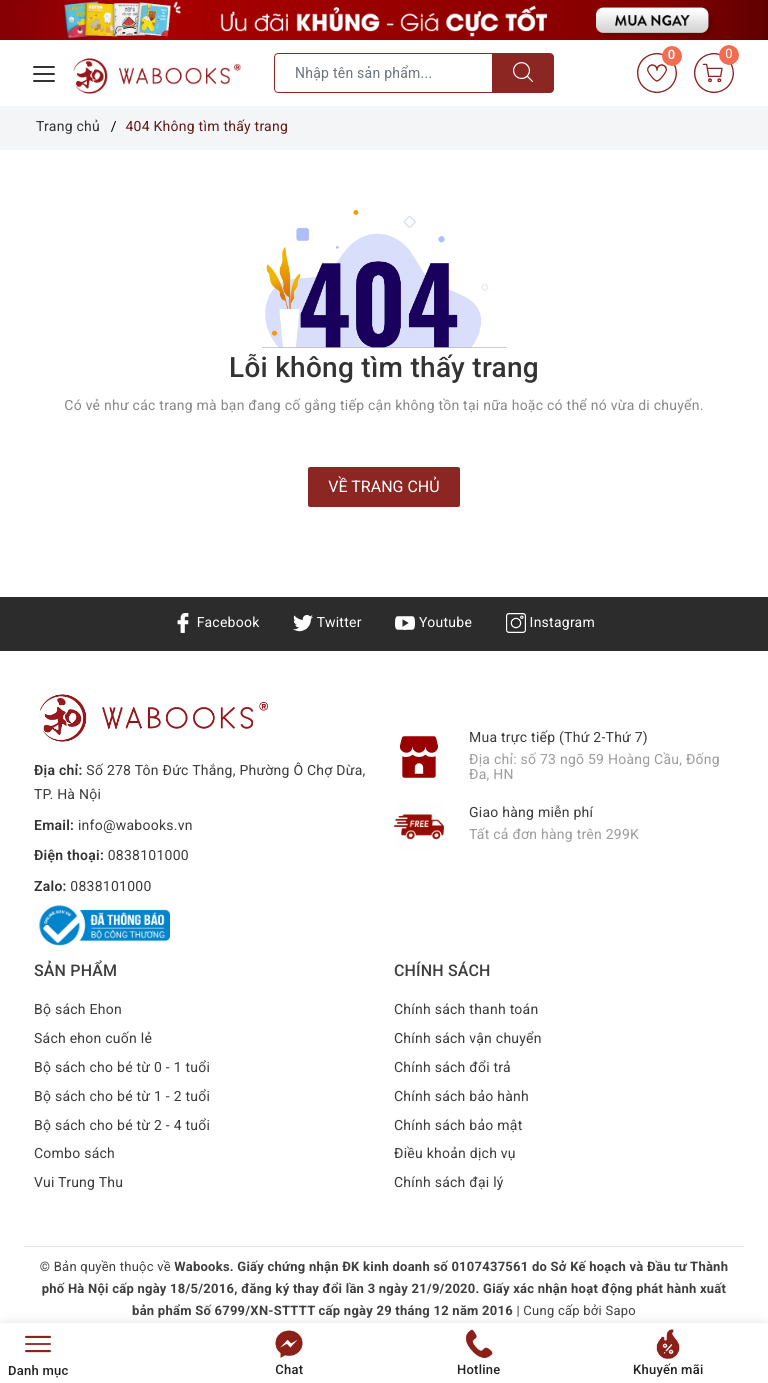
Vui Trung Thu (78, 1183)
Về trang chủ (383, 486)
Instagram (550, 623)
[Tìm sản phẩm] (383, 73)
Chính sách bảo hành (461, 1097)
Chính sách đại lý (449, 1183)
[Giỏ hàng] (714, 73)
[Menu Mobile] (45, 71)
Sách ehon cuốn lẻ (93, 1039)
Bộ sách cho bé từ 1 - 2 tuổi (122, 1097)
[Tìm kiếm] (523, 73)
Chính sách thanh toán (466, 1010)
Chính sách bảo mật (458, 1126)
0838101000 (148, 856)
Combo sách (74, 1154)
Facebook (216, 623)
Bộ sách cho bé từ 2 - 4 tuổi (122, 1126)
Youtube (433, 623)
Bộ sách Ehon (78, 1010)
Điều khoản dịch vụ (455, 1154)
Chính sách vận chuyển (468, 1039)
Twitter (327, 623)
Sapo (620, 1311)
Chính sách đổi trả (452, 1068)
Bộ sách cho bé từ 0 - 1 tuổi (122, 1068)
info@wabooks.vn (135, 826)
